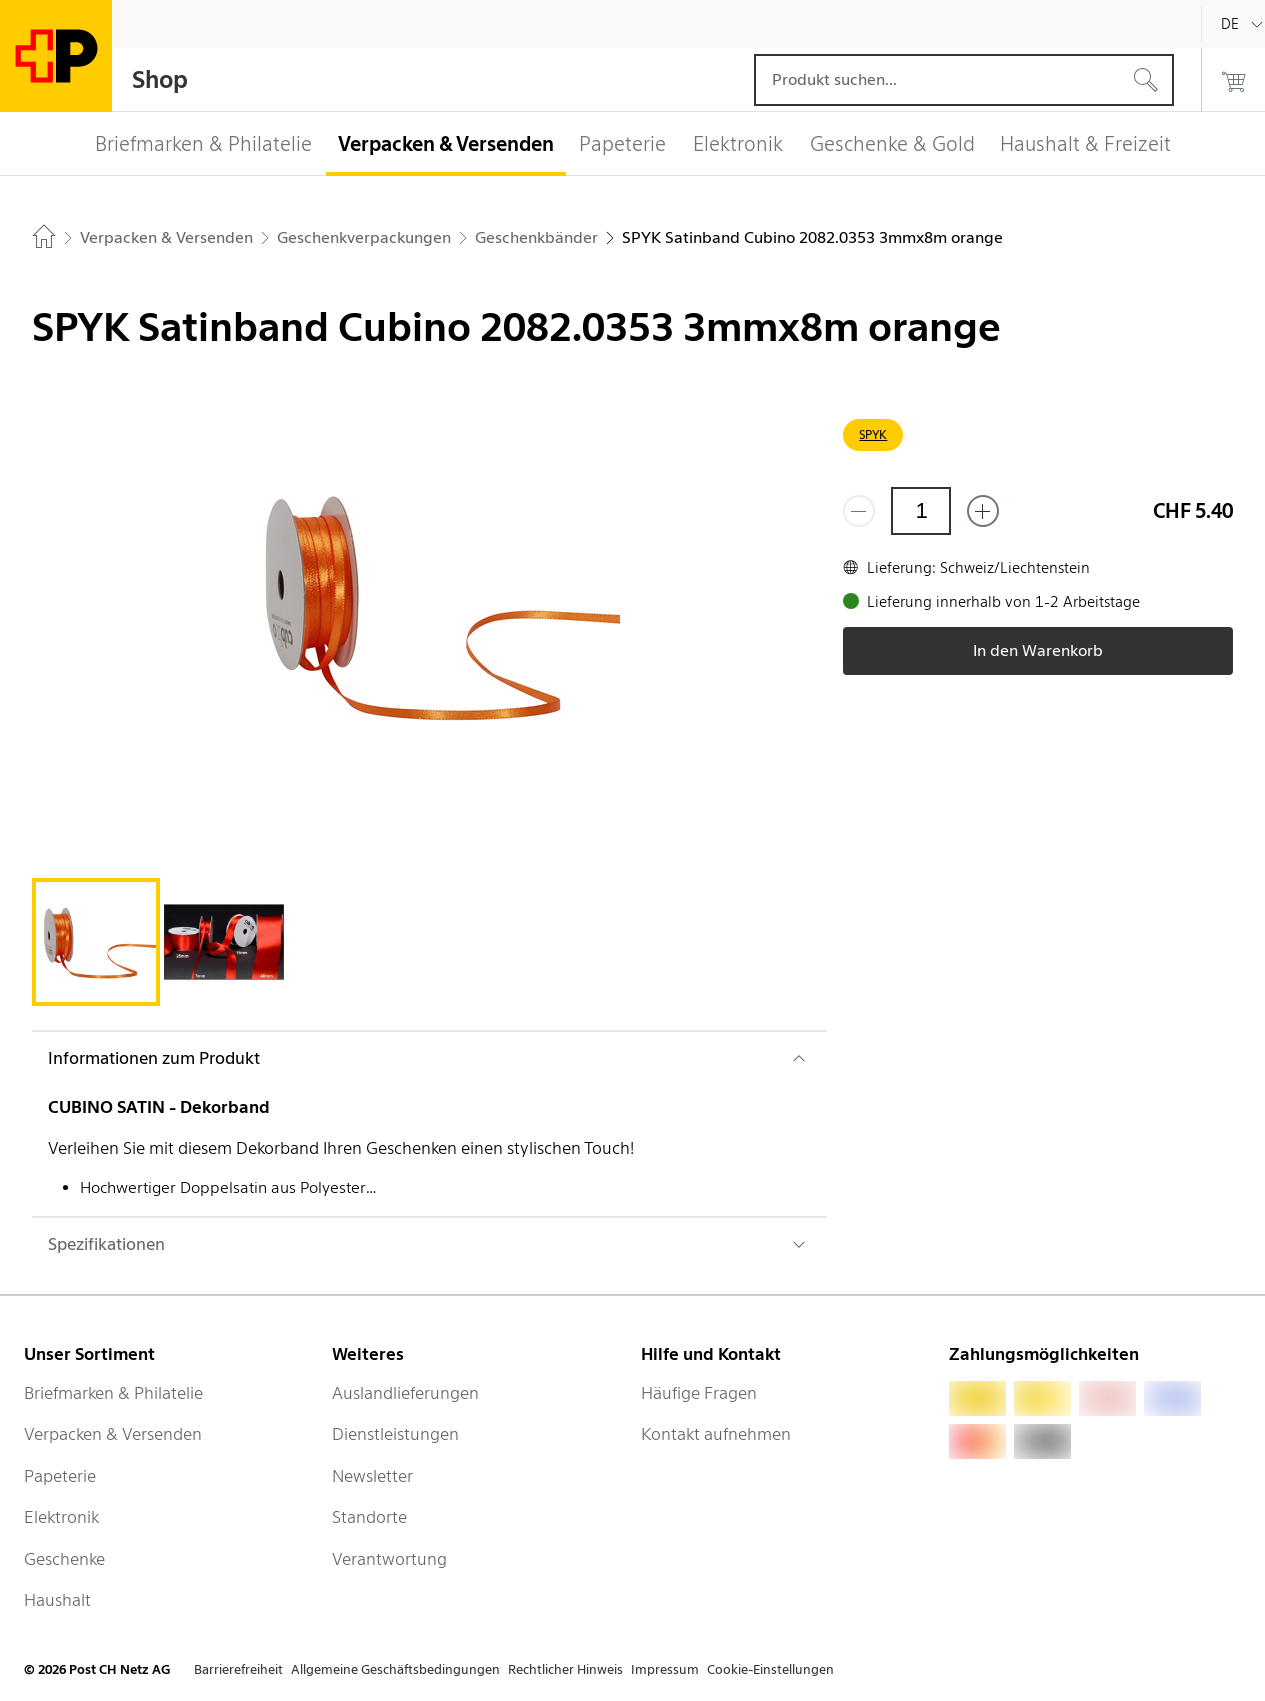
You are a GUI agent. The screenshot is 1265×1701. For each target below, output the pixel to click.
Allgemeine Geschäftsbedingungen (395, 1669)
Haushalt (57, 1600)
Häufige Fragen (699, 1393)
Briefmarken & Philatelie (113, 1393)
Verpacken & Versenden (113, 1434)
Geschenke (64, 1559)
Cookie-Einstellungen (770, 1669)
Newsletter (372, 1476)
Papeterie (60, 1476)
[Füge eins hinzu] (983, 511)
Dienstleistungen (395, 1434)
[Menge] (921, 511)
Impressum (665, 1669)
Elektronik (61, 1517)
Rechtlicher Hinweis (565, 1669)
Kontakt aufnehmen (716, 1434)
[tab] (96, 942)
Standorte (369, 1517)
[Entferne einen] (859, 511)
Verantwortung (389, 1559)
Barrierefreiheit (238, 1669)
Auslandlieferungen (405, 1393)
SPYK (873, 434)
